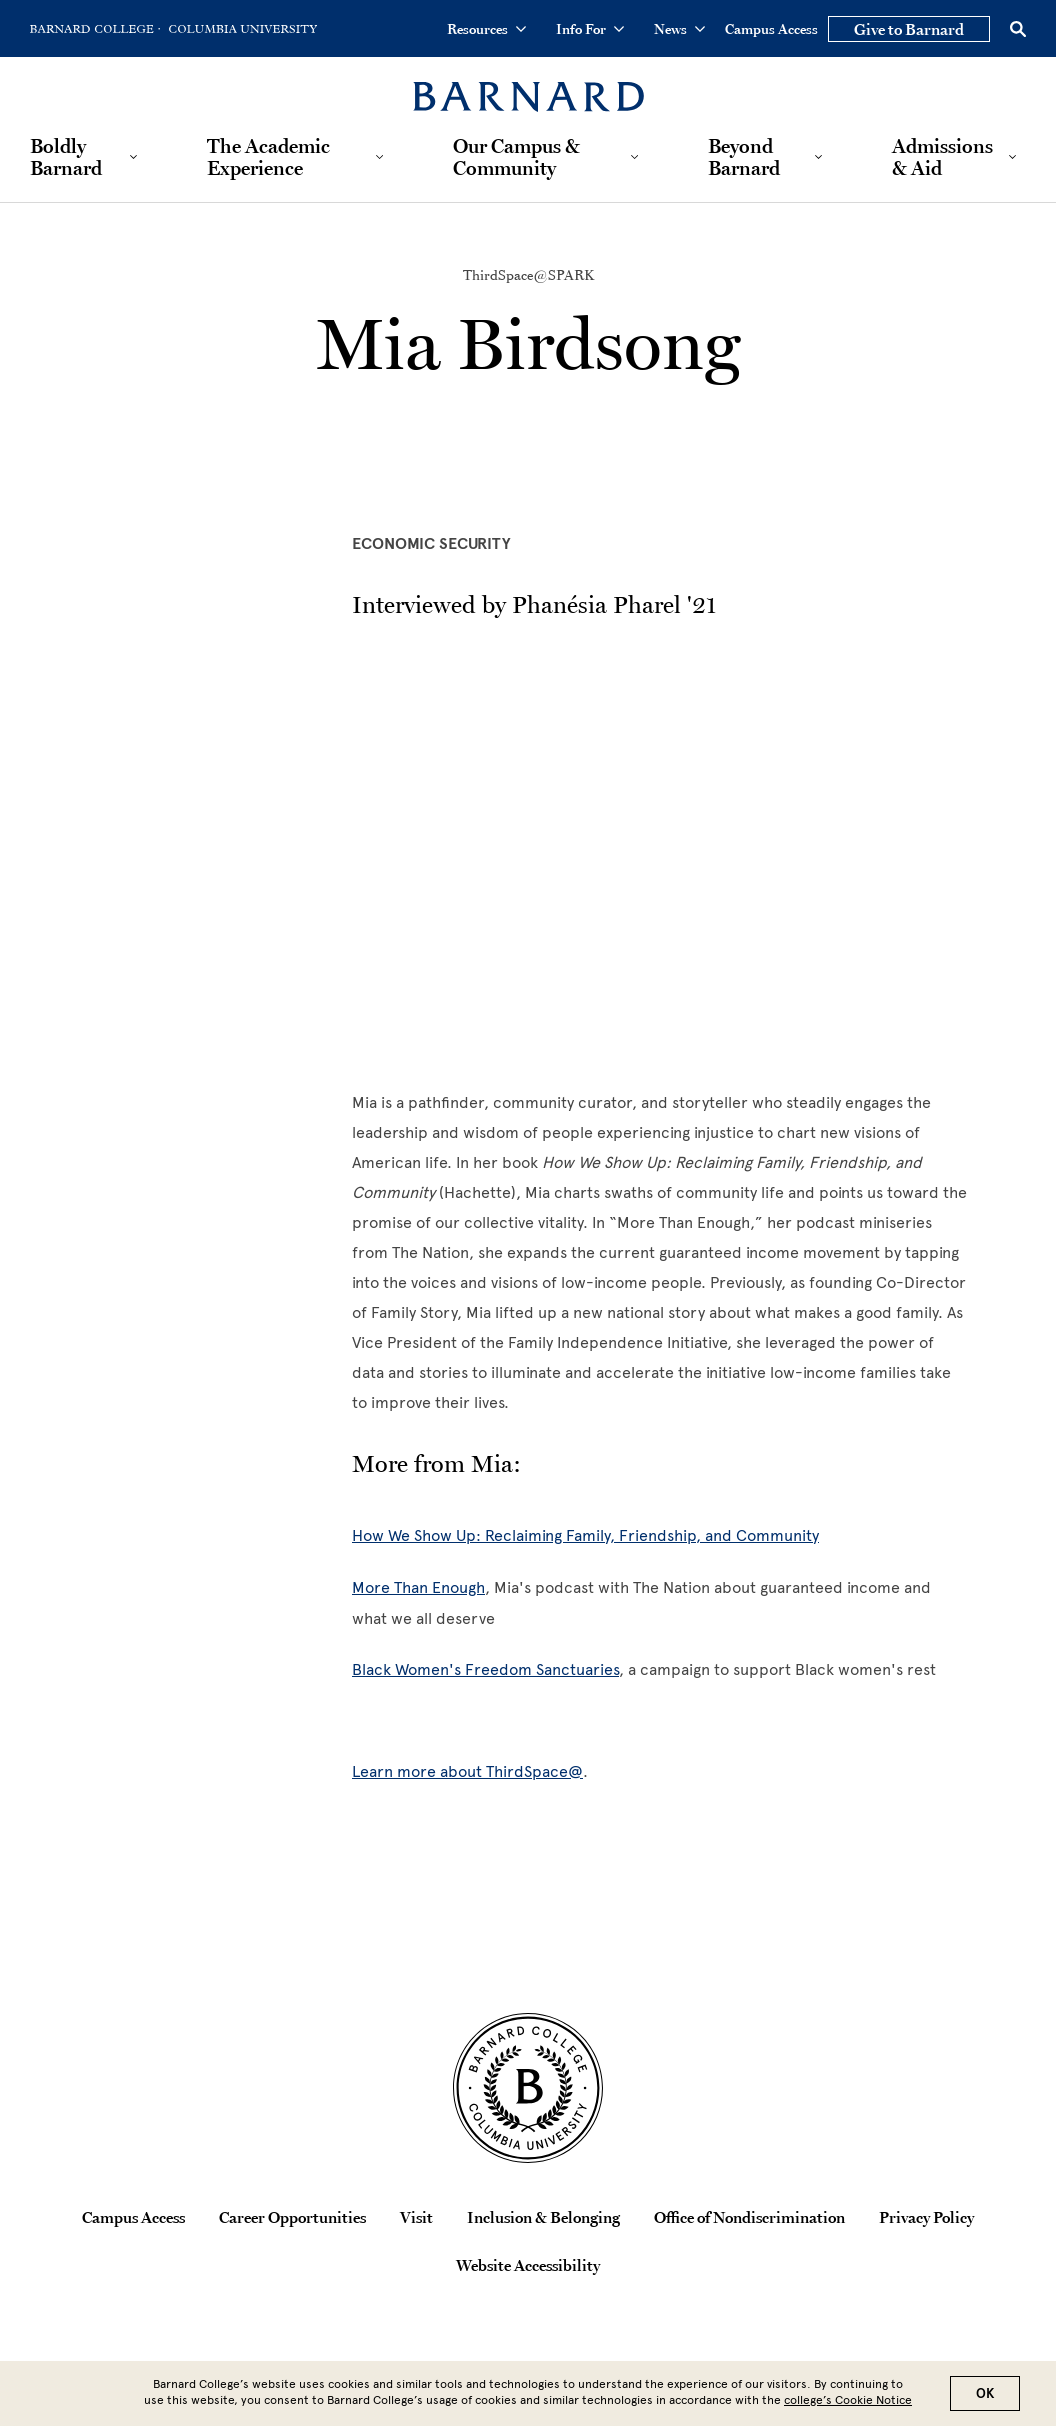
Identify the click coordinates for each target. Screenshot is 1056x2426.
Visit (416, 2217)
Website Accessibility (528, 2265)
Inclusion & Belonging (543, 2217)
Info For (590, 29)
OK (985, 2393)
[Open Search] (1018, 29)
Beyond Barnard (744, 157)
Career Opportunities (292, 2217)
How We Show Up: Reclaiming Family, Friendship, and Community (585, 1535)
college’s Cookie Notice (848, 2400)
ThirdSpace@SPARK (528, 275)
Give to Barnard (909, 29)
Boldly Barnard (66, 157)
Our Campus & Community (516, 157)
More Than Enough (418, 1587)
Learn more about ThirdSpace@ (467, 1771)
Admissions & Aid (942, 157)
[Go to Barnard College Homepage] (95, 29)
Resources (486, 29)
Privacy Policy (926, 2217)
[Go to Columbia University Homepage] (241, 29)
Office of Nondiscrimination (749, 2217)
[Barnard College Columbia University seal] (528, 2088)
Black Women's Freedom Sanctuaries (485, 1669)
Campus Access (771, 29)
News (679, 29)
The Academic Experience (268, 157)
